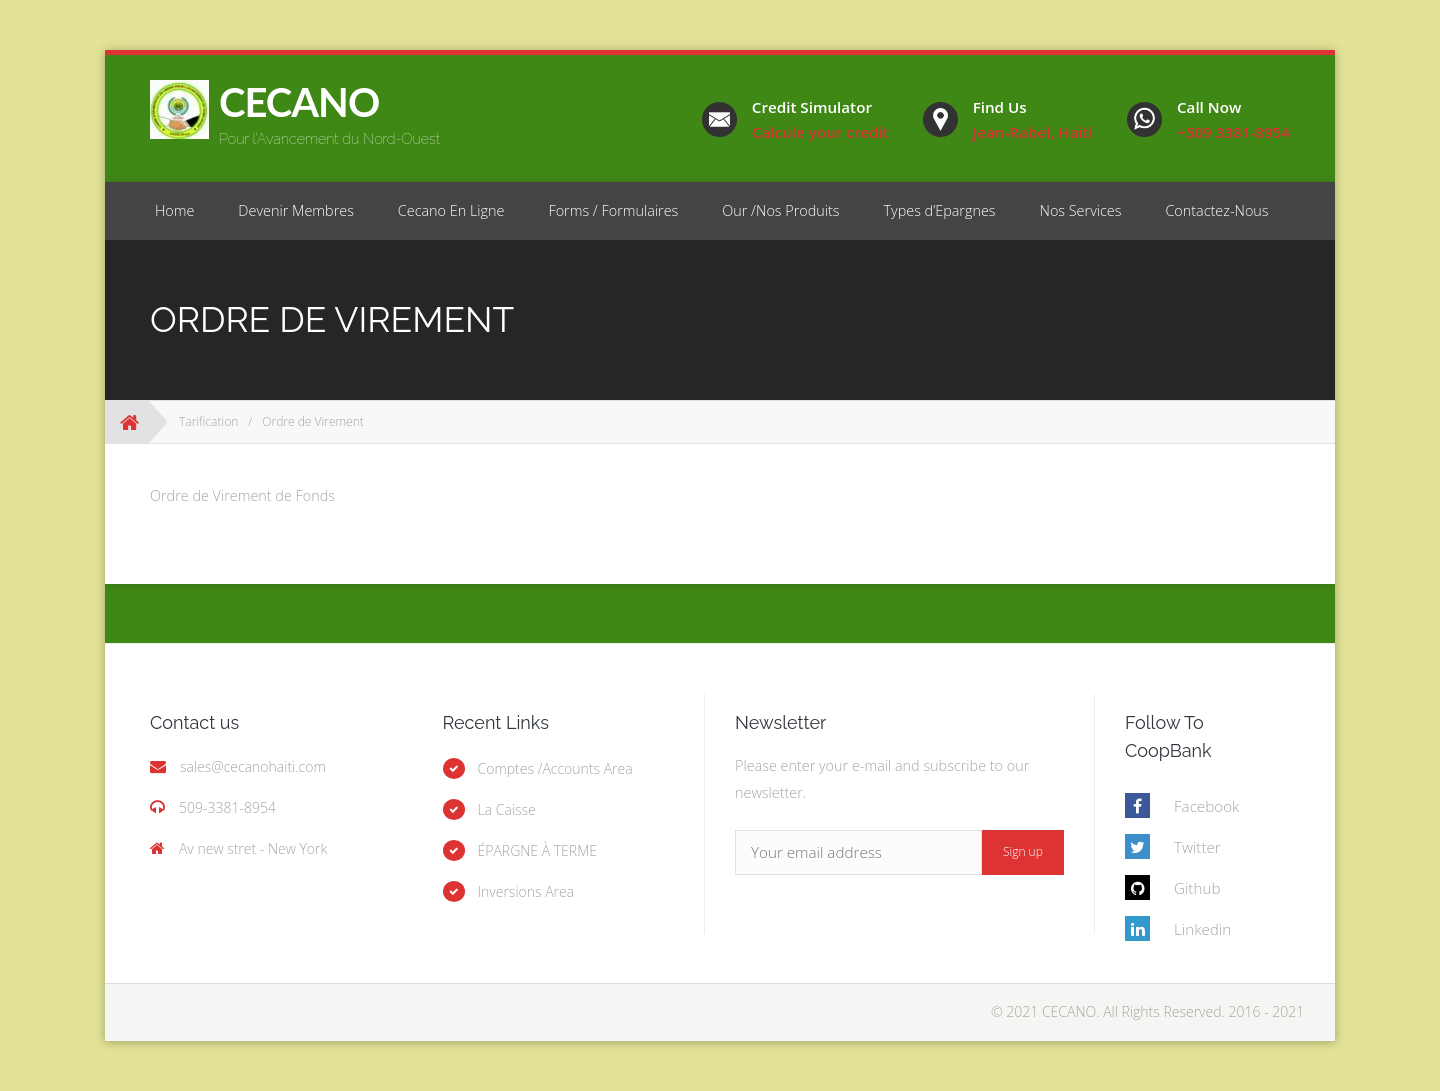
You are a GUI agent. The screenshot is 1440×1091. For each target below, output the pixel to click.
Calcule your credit (820, 132)
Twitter (1197, 847)
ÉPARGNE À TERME (538, 850)
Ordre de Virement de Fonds (242, 495)
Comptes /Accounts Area (555, 768)
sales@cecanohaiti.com (253, 766)
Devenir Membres (295, 210)
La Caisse (507, 809)
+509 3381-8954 (1233, 132)
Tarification (208, 421)
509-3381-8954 (227, 807)
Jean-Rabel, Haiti (1033, 132)
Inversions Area (526, 891)
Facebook (1206, 806)
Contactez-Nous (1216, 210)
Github (1197, 888)
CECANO (299, 102)
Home (174, 210)
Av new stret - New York (253, 848)
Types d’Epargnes (940, 210)
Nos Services (1081, 210)
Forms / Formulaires (613, 210)
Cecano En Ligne (451, 210)
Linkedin (1202, 929)
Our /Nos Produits (780, 210)
